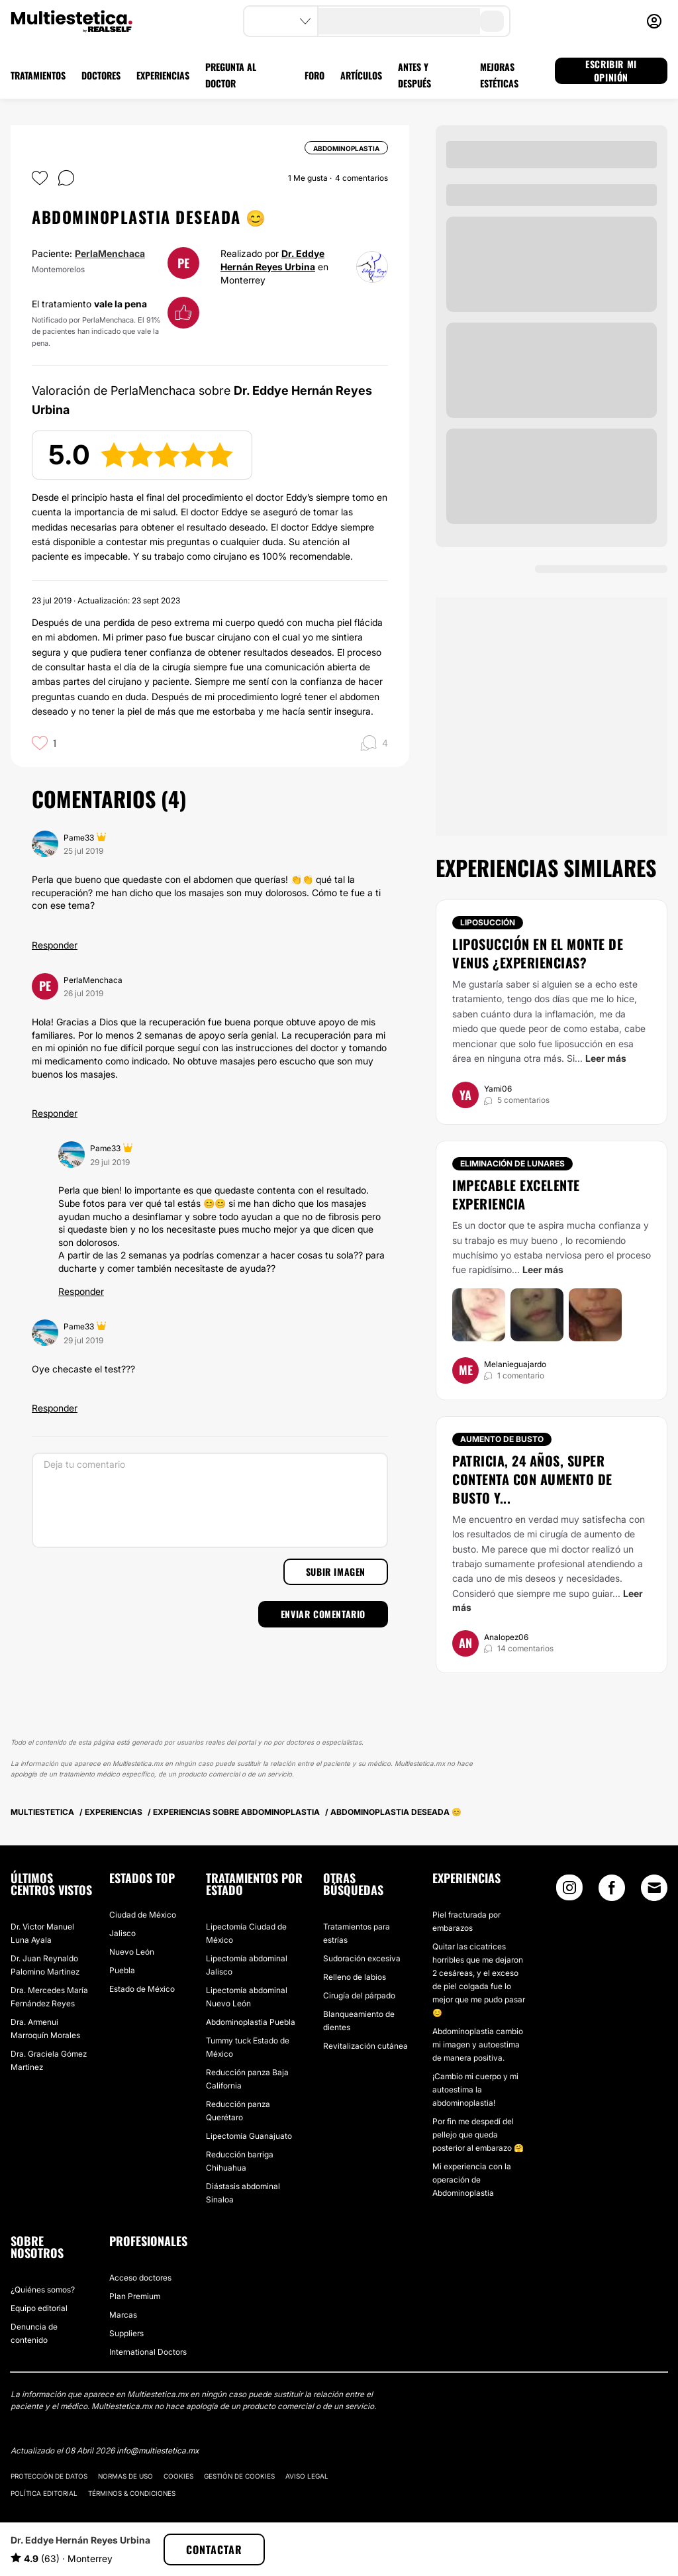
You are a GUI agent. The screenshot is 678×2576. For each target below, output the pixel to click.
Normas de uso (125, 2476)
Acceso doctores (140, 2278)
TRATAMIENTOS (38, 75)
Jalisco (122, 1933)
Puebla (122, 1970)
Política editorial (44, 2493)
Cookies (178, 2476)
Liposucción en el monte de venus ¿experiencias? (537, 953)
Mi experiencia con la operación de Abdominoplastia (471, 2179)
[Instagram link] (569, 1891)
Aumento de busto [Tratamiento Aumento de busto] (502, 1439)
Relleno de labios (354, 1977)
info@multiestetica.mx (158, 2450)
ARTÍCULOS (361, 75)
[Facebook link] (612, 1891)
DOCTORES (101, 75)
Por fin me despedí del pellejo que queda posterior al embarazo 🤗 (478, 2134)
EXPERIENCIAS (162, 75)
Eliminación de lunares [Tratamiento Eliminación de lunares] (512, 1163)
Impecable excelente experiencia (516, 1194)
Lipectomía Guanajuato (249, 2136)
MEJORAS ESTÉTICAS (499, 75)
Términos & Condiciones (131, 2493)
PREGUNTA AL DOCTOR (230, 75)
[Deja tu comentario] (210, 1500)
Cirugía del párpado (359, 1995)
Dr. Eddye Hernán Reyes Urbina (80, 2540)
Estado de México (142, 1989)
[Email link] (654, 1888)
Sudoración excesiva (362, 1958)
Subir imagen (335, 1571)
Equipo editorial (39, 2308)
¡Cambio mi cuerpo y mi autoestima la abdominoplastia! (475, 2089)
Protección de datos (49, 2476)
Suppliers (126, 2333)
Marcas (123, 2315)
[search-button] (492, 21)
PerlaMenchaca (110, 253)
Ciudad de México (142, 1915)
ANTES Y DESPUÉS (414, 75)
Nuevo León (131, 1952)
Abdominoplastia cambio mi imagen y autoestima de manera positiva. (477, 2044)
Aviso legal (306, 2476)
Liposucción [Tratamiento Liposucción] (487, 922)
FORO (314, 75)
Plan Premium (134, 2296)
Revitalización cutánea (365, 2046)
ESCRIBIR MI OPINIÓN (611, 71)
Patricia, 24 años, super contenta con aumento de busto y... (532, 1479)
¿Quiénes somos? (43, 2289)
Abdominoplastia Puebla (250, 2022)
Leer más (605, 1058)
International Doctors (148, 2352)
